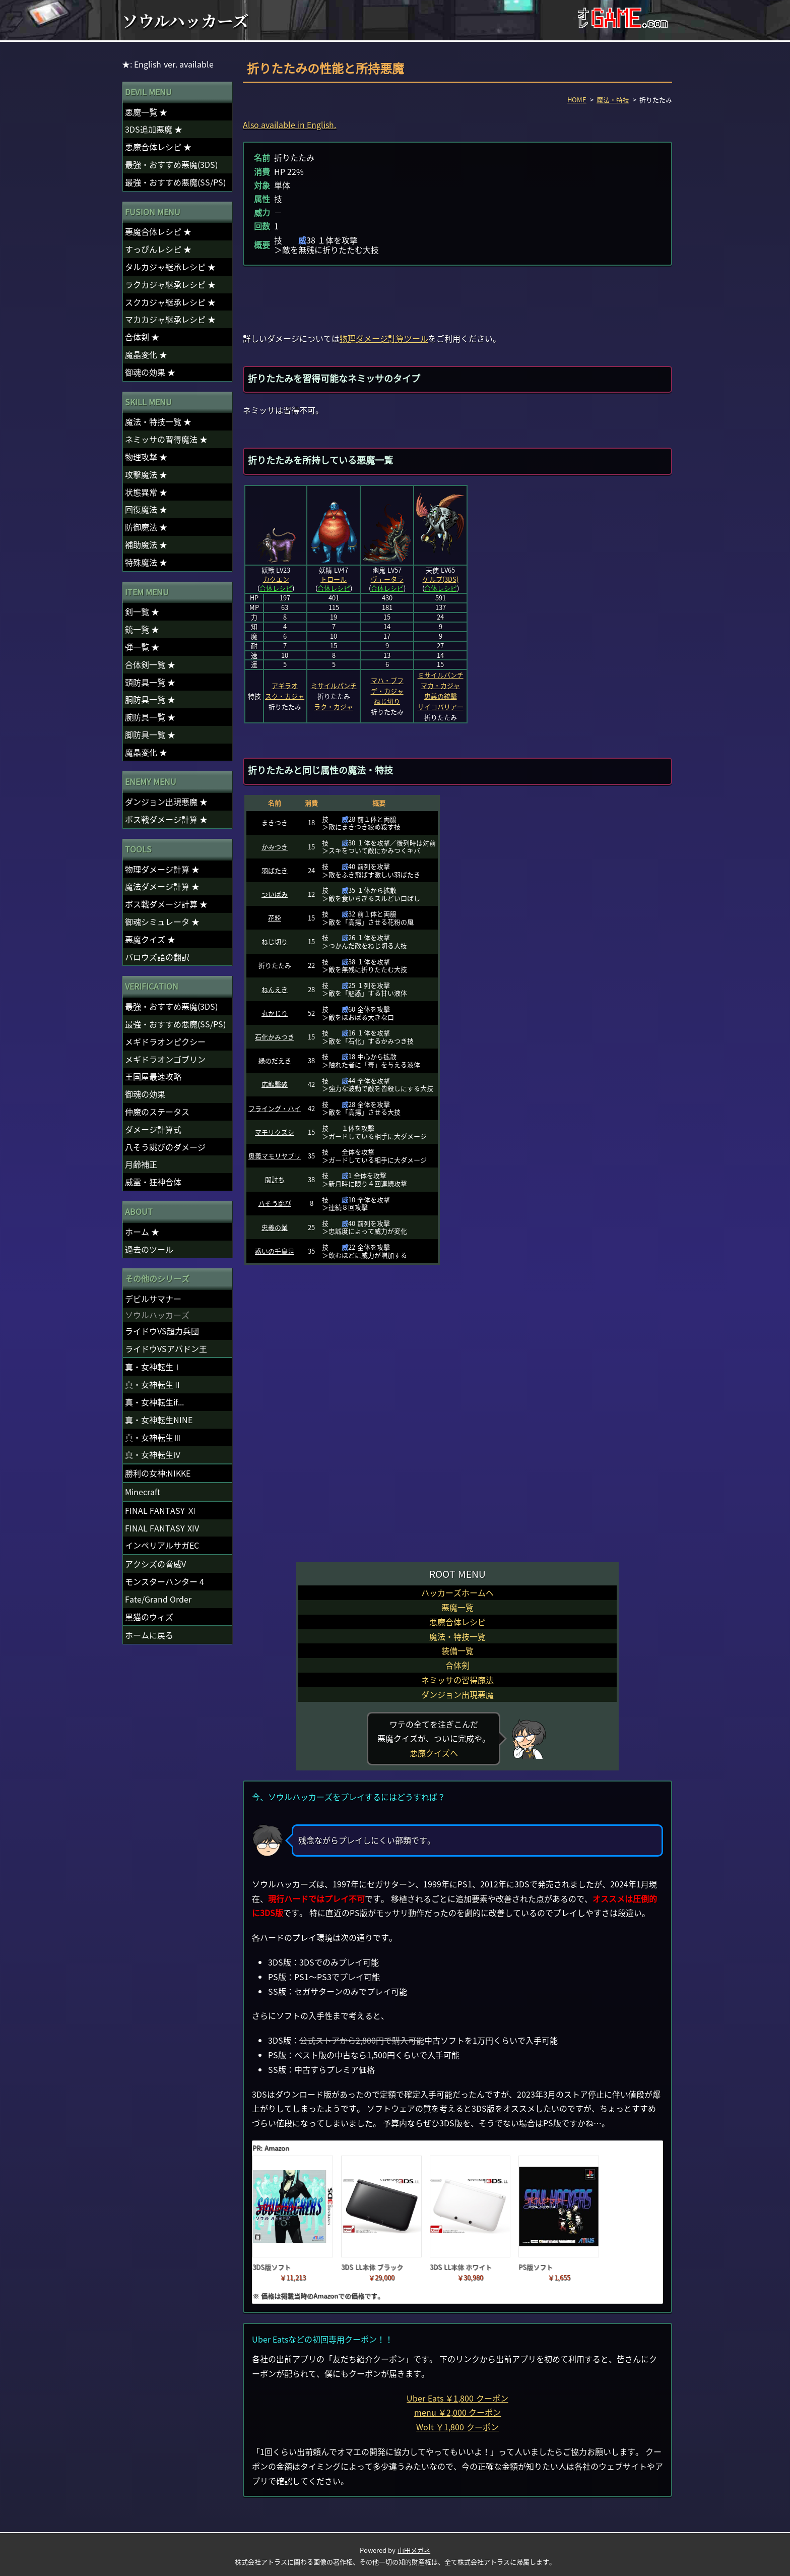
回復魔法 (146, 509)
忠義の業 (274, 1227)
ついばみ (274, 894)
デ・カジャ (387, 691)
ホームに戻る (149, 1635)
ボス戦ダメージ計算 (166, 819)
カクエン (276, 579)
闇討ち (275, 1179)
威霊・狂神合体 (153, 1182)
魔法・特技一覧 (457, 1636)
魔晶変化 (146, 354)
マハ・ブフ (387, 680)
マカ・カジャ (440, 685)
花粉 (274, 918)
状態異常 (146, 492)
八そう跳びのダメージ (165, 1147)
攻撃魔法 (146, 474)
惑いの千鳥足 (274, 1251)
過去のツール (149, 1249)
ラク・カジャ (333, 706)
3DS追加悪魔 (153, 129)
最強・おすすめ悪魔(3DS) (171, 164)
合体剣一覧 (150, 664)
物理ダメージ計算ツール (384, 338)
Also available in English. (289, 124)
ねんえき (274, 989)
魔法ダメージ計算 (162, 886)
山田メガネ (414, 2550)
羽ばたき (274, 870)
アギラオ (285, 685)
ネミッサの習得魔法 (457, 1680)
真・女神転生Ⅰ (153, 1367)
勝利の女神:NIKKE (157, 1473)
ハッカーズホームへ (457, 1592)
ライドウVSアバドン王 (166, 1348)
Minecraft (142, 1492)
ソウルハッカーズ (185, 20)
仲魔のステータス (157, 1112)
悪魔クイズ (150, 939)
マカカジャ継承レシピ (170, 319)
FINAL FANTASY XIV (162, 1528)
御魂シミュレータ (162, 921)
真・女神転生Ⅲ (153, 1437)
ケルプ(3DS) (440, 579)
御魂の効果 (150, 372)
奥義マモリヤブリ (274, 1155)
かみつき (274, 846)
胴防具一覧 (150, 699)
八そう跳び (274, 1203)
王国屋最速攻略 (153, 1076)
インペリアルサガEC (162, 1545)
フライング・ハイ (274, 1108)
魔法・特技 (613, 99)
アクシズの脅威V (155, 1564)
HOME (576, 99)
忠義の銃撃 (440, 696)
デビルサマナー (153, 1299)
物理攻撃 (146, 456)
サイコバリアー (441, 706)
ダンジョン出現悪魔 (457, 1694)
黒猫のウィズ (149, 1617)
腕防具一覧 (150, 716)
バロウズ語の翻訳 (157, 957)
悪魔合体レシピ (457, 1622)
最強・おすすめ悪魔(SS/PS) (175, 182)
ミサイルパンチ (334, 685)
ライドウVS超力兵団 (162, 1331)
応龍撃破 (274, 1084)
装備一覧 (457, 1650)
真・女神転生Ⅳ (153, 1454)
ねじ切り (387, 701)
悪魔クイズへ (434, 1753)
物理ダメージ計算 (162, 869)
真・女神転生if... (154, 1402)
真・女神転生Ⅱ (153, 1384)
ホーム (142, 1231)
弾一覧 (142, 646)
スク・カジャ (284, 696)
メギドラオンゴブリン (165, 1059)
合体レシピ (275, 588)
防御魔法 (146, 526)
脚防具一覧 (150, 734)
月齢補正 (141, 1164)
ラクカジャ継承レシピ (170, 284)
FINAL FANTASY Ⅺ (160, 1510)
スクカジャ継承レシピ (170, 302)
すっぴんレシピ (158, 249)
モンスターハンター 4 (164, 1581)
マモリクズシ (274, 1132)
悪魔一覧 (457, 1607)
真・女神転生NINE (158, 1420)
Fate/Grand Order (158, 1599)
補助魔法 (146, 544)
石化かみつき (274, 1036)
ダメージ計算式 (153, 1129)
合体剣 (457, 1665)
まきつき (274, 822)
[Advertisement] (457, 298)
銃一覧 (142, 629)
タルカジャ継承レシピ (170, 266)
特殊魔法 (146, 562)
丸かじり (274, 1013)
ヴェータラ (387, 579)
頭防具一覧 (150, 682)
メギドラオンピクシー (165, 1041)
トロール (333, 579)
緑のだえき (274, 1060)
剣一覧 (142, 611)
